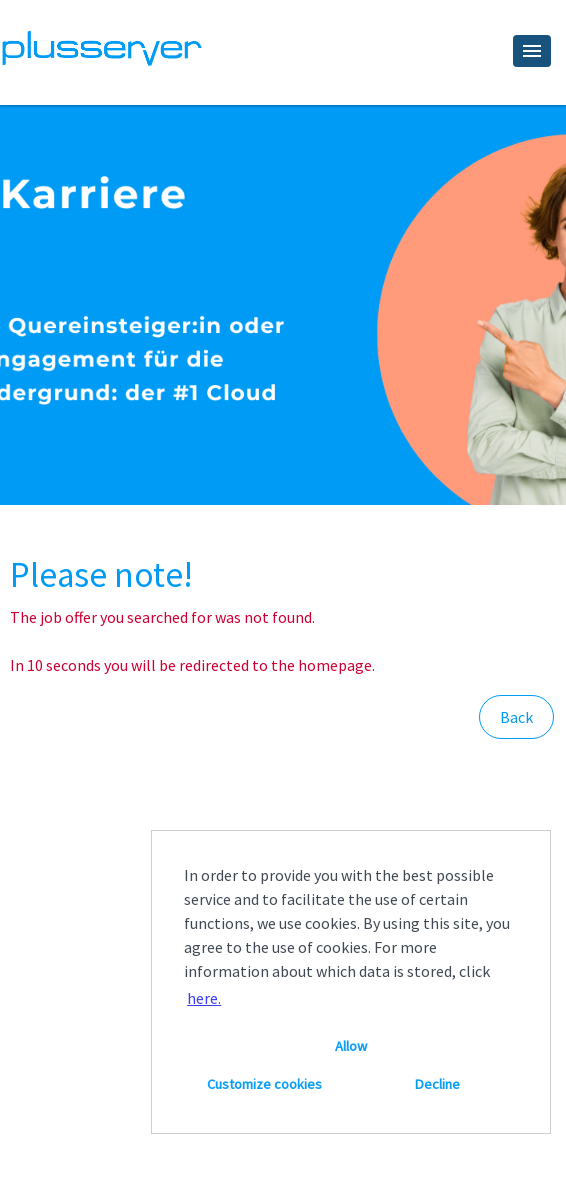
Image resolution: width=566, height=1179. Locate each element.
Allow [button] (351, 1046)
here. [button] (204, 998)
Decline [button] (437, 1084)
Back (516, 717)
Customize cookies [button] (264, 1084)
